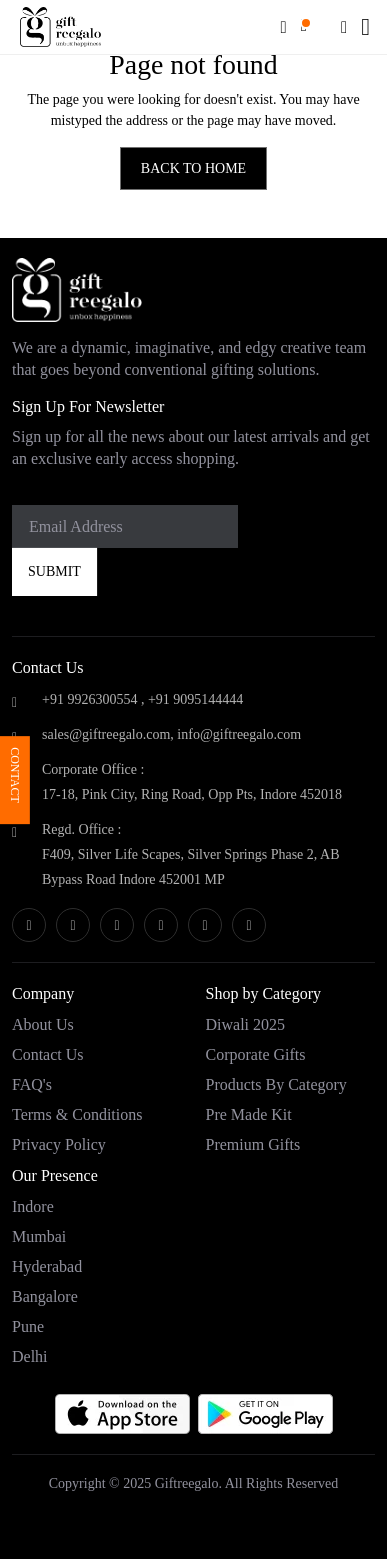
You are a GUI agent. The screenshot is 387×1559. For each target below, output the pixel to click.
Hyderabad (47, 1266)
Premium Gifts (253, 1144)
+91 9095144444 (195, 699)
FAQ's (32, 1084)
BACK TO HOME (193, 168)
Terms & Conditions (77, 1114)
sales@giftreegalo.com (106, 734)
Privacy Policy (59, 1144)
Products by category (276, 1084)
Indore (33, 1206)
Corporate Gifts (256, 1054)
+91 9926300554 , (93, 699)
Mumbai (39, 1236)
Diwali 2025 (246, 1024)
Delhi (30, 1356)
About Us (43, 1024)
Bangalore (45, 1296)
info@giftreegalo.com (239, 734)
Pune (28, 1326)
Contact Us (48, 1054)
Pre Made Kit (249, 1114)
